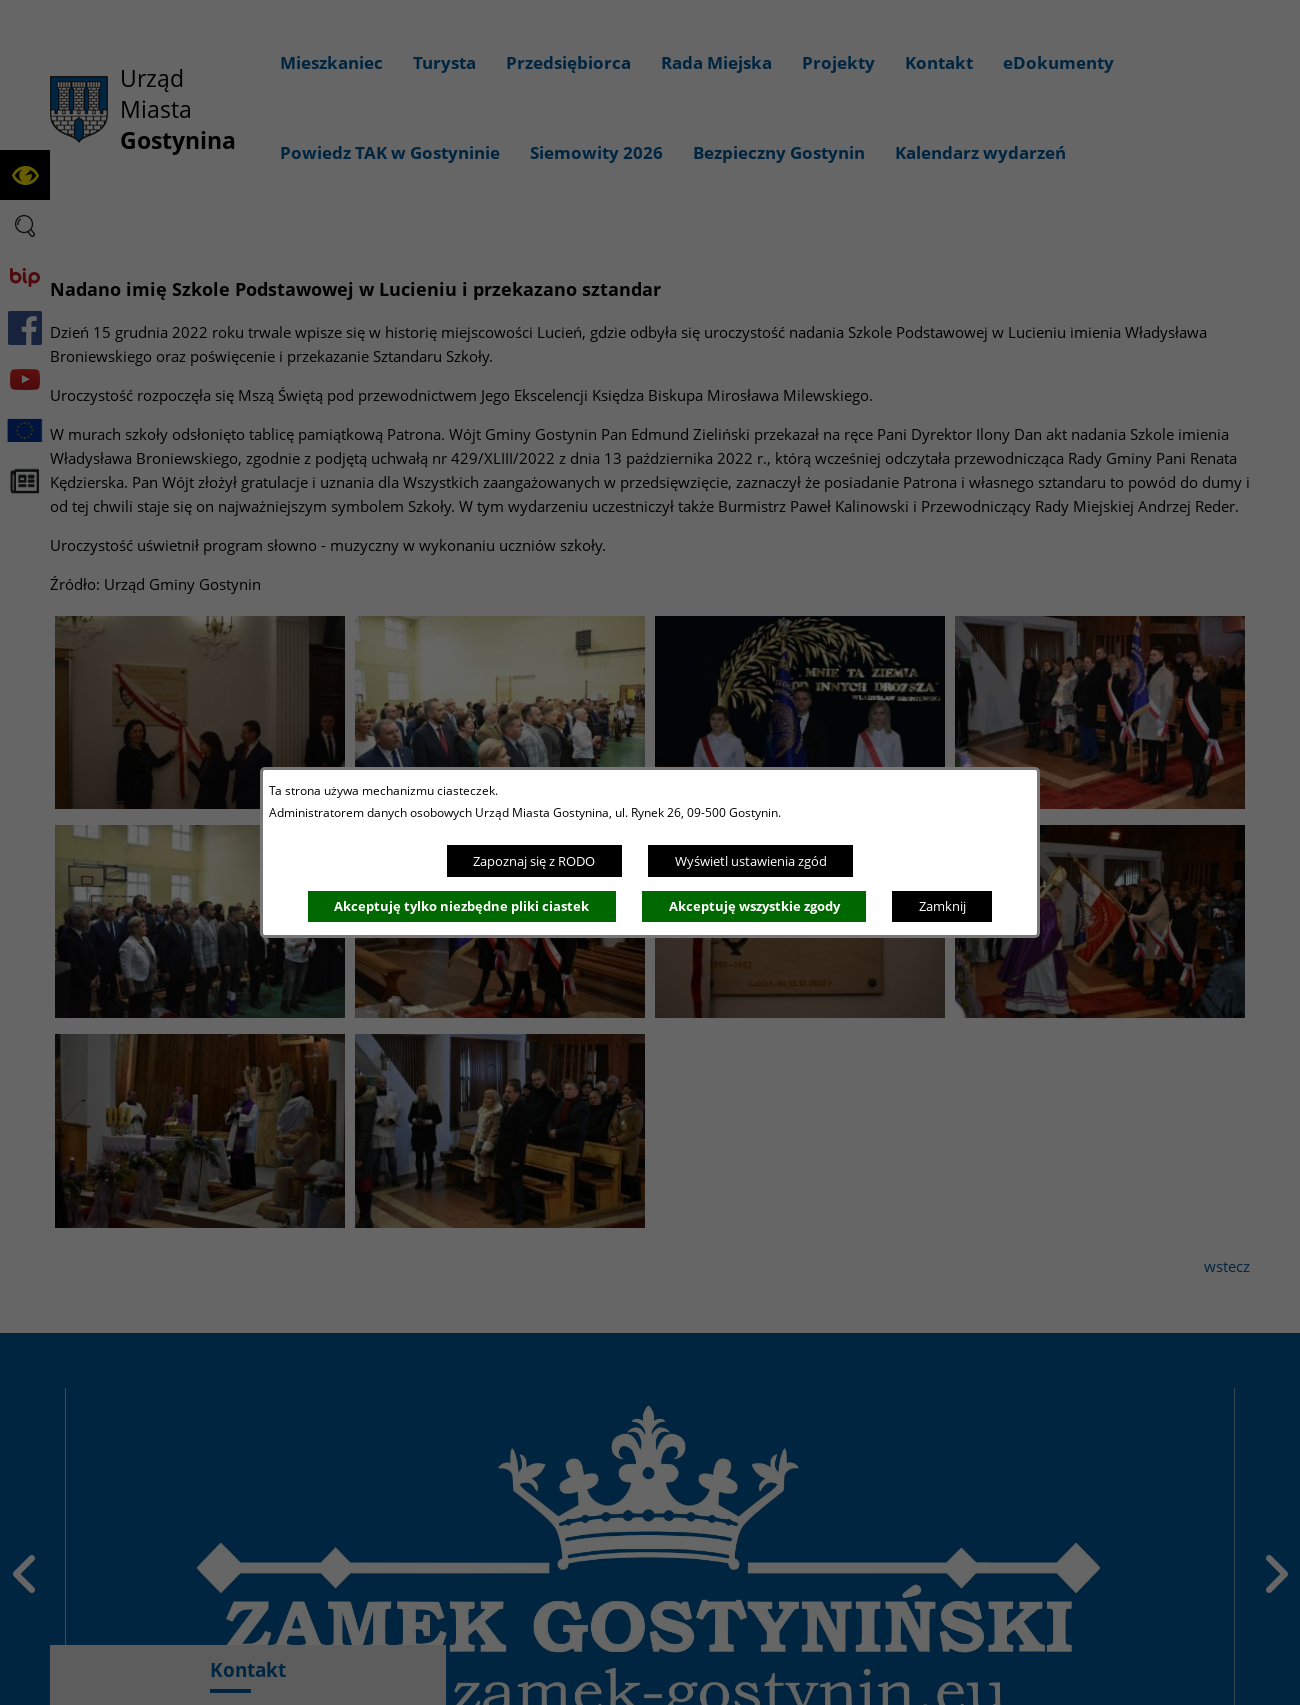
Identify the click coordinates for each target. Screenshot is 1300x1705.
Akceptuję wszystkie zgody (754, 906)
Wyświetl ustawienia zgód (751, 861)
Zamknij (942, 906)
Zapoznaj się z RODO (534, 861)
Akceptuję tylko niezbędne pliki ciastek (461, 906)
